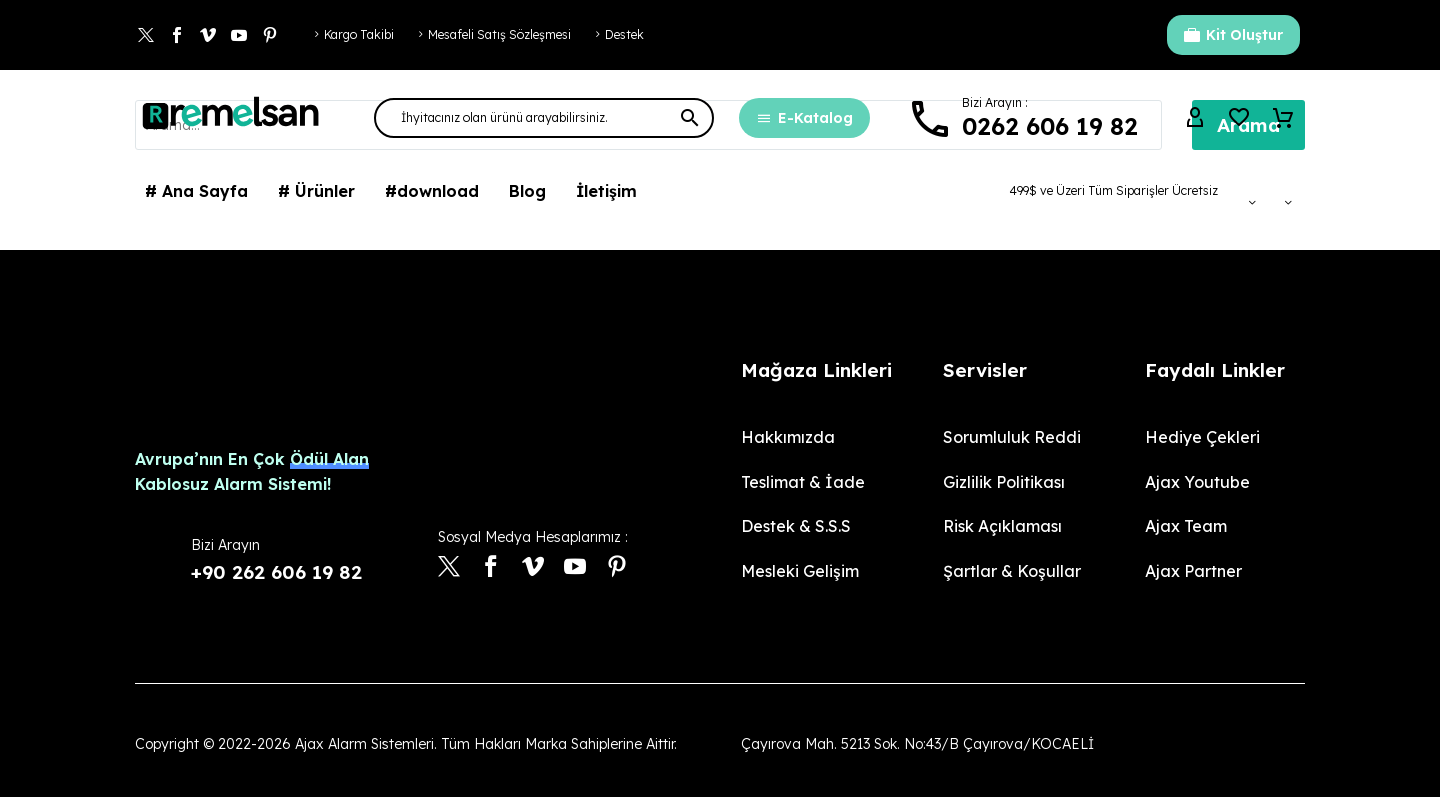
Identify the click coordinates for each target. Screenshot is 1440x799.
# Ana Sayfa (196, 191)
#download (432, 191)
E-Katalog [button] (804, 118)
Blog (527, 191)
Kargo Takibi (359, 34)
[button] (690, 118)
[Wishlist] (1239, 118)
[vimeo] (533, 568)
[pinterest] (617, 568)
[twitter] (449, 568)
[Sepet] (1283, 118)
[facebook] (491, 568)
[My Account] (1195, 118)
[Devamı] (1022, 118)
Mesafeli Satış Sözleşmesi (499, 34)
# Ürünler (316, 191)
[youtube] (575, 568)
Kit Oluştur (1233, 35)
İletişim (606, 191)
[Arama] (544, 118)
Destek (624, 34)
